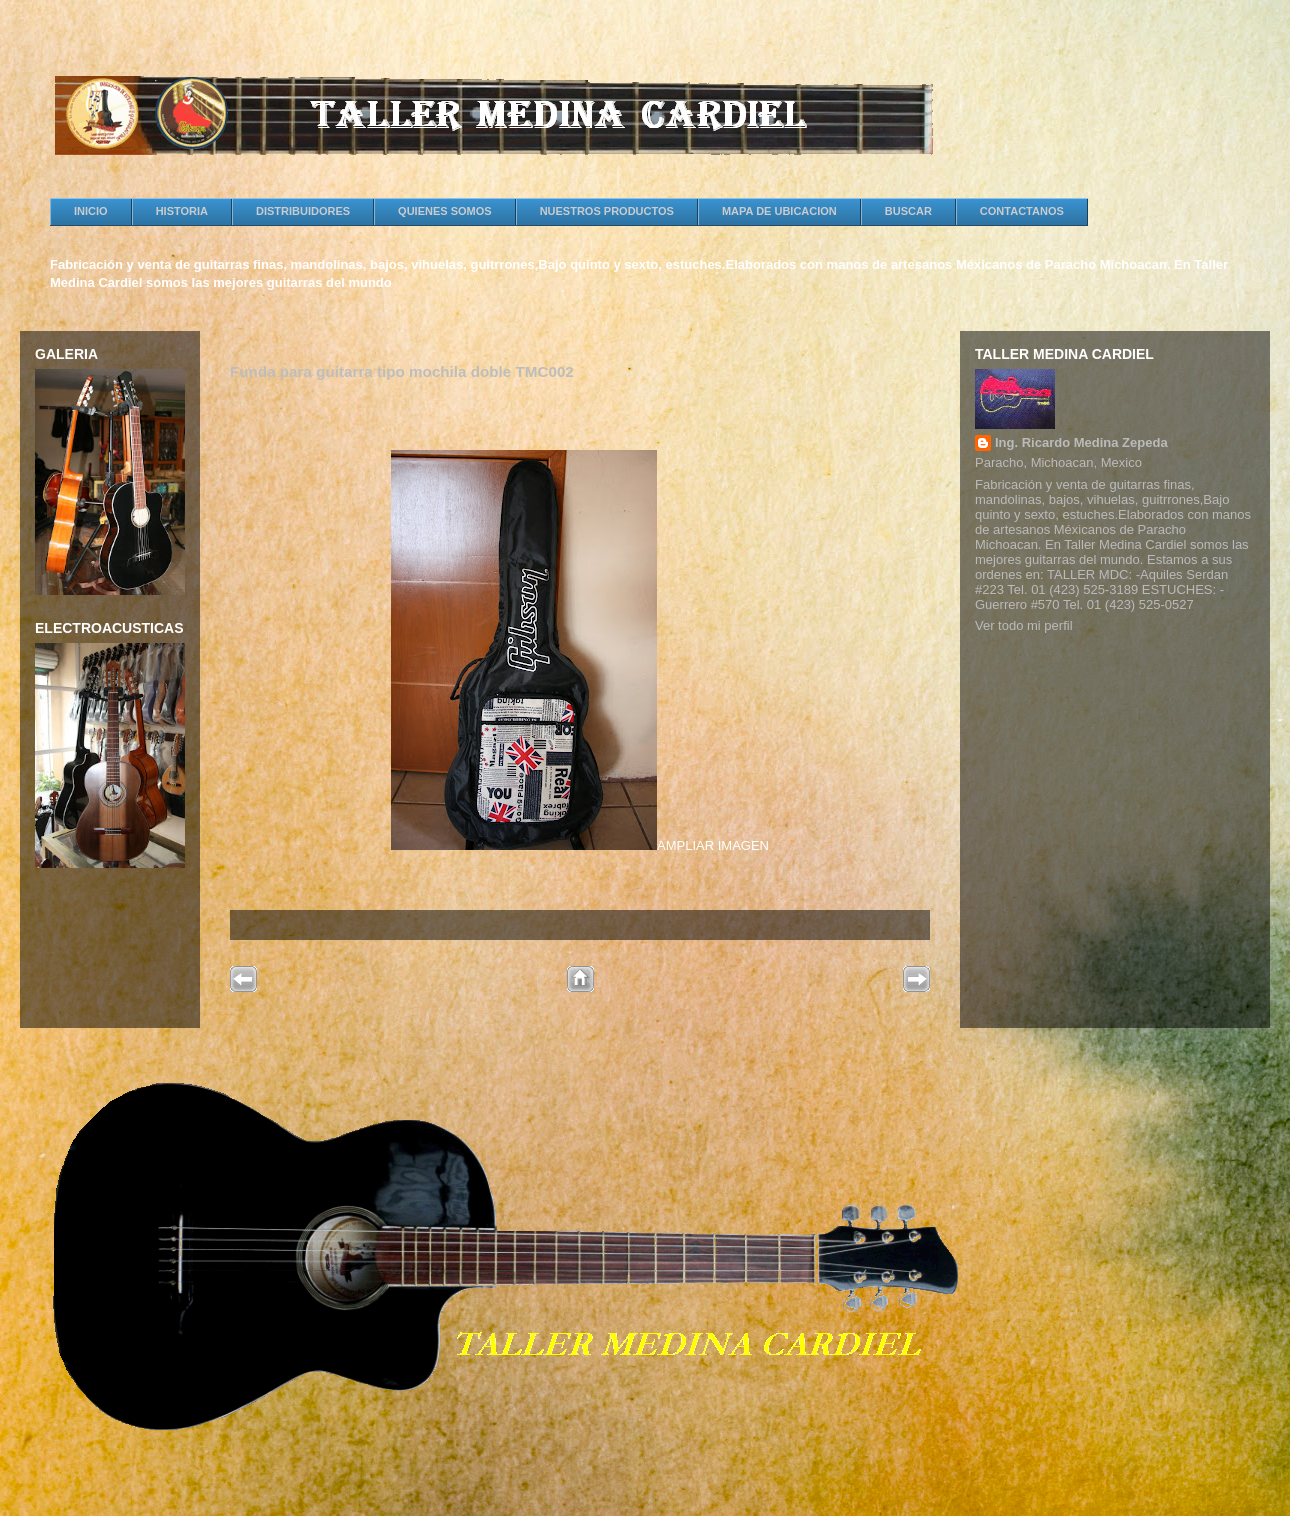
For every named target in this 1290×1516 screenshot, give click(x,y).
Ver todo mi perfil (1024, 625)
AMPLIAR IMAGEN (580, 845)
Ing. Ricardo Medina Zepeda (1081, 442)
